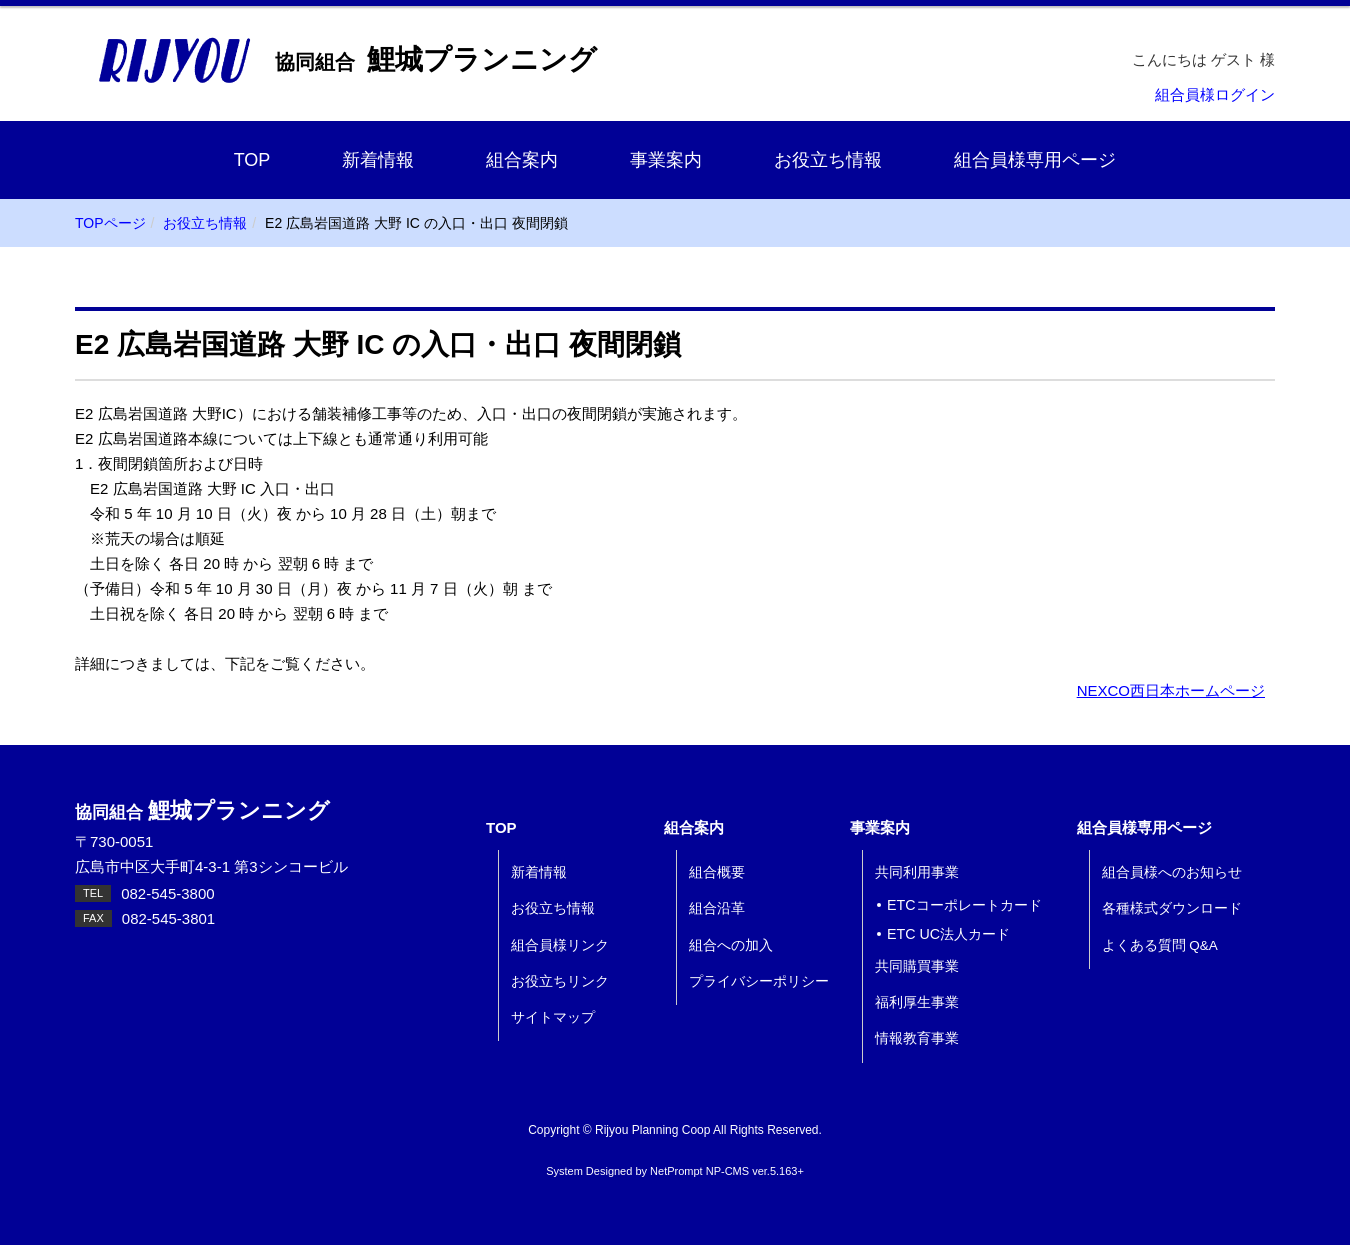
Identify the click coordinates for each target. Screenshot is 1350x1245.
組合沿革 (717, 908)
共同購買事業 (917, 966)
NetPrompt (676, 1171)
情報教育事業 (917, 1038)
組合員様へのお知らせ (1172, 872)
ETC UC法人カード (948, 934)
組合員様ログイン (1215, 94)
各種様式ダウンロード (1172, 908)
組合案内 (522, 160)
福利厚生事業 (917, 1002)
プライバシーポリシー (759, 981)
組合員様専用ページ (1035, 160)
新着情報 (378, 160)
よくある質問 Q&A (1160, 945)
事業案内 (666, 160)
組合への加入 (731, 945)
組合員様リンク (560, 945)
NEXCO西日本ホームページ (1171, 690)
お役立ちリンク (560, 981)
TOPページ (110, 223)
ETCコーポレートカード (964, 905)
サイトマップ (553, 1017)
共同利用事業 (917, 872)
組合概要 (717, 872)
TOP (252, 160)
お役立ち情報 (828, 160)
